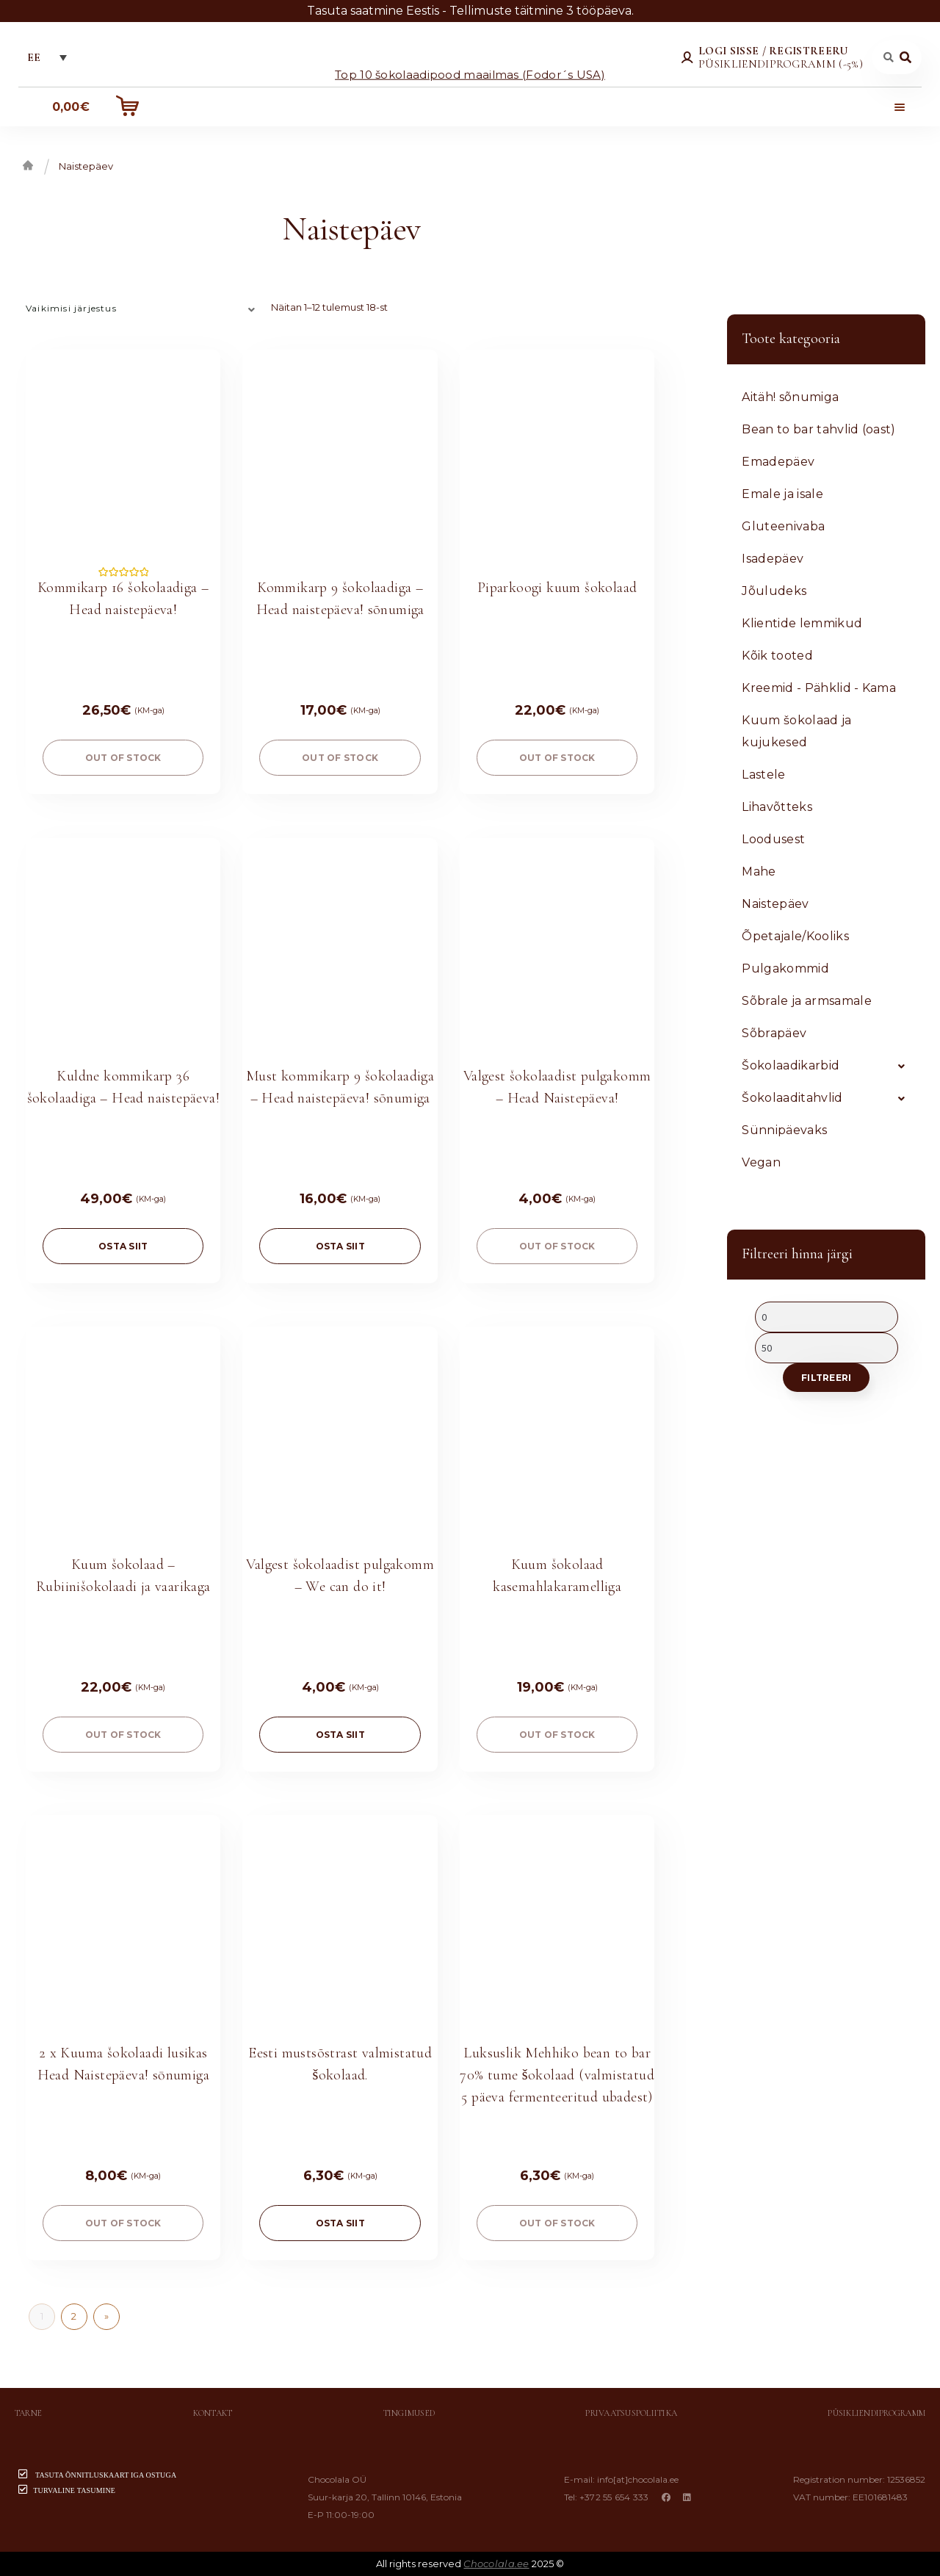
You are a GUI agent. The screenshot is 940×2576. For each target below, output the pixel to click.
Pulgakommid (785, 968)
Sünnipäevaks (784, 1130)
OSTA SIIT (123, 1246)
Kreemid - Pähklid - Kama (819, 688)
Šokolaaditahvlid (792, 1098)
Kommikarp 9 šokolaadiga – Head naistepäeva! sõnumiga (340, 598)
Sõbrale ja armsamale (806, 1001)
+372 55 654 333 (614, 2497)
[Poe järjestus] (143, 308)
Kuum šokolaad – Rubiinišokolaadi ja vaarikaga (123, 1575)
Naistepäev (775, 904)
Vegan (761, 1162)
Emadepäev (778, 462)
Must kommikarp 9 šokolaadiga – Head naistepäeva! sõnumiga (340, 1087)
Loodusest (773, 839)
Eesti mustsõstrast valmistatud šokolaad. (340, 2064)
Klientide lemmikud (802, 623)
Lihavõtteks (777, 807)
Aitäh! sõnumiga (790, 397)
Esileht (28, 165)
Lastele (763, 775)
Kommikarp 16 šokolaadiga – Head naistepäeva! (123, 598)
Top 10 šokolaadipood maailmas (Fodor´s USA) (470, 74)
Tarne (28, 2413)
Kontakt (213, 2413)
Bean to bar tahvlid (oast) (818, 429)
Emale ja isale (782, 494)
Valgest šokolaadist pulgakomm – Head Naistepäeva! (557, 1087)
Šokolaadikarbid (790, 1065)
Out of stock (123, 757)
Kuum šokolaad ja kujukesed (796, 731)
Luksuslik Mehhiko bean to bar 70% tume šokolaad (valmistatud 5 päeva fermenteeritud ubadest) (557, 2075)
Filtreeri (826, 1377)
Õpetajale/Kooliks (795, 936)
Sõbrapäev (774, 1033)
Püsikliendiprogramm (876, 2413)
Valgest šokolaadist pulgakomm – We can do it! (340, 1575)
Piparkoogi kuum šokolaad (557, 587)
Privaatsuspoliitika (631, 2413)
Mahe (759, 871)
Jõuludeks (774, 591)
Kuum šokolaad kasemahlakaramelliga (557, 1575)
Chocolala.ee (496, 2563)
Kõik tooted (777, 656)
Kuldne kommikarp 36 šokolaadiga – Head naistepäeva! (123, 1087)
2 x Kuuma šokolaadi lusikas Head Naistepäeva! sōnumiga (123, 2064)
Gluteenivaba (783, 526)
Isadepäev (772, 559)
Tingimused (409, 2413)
